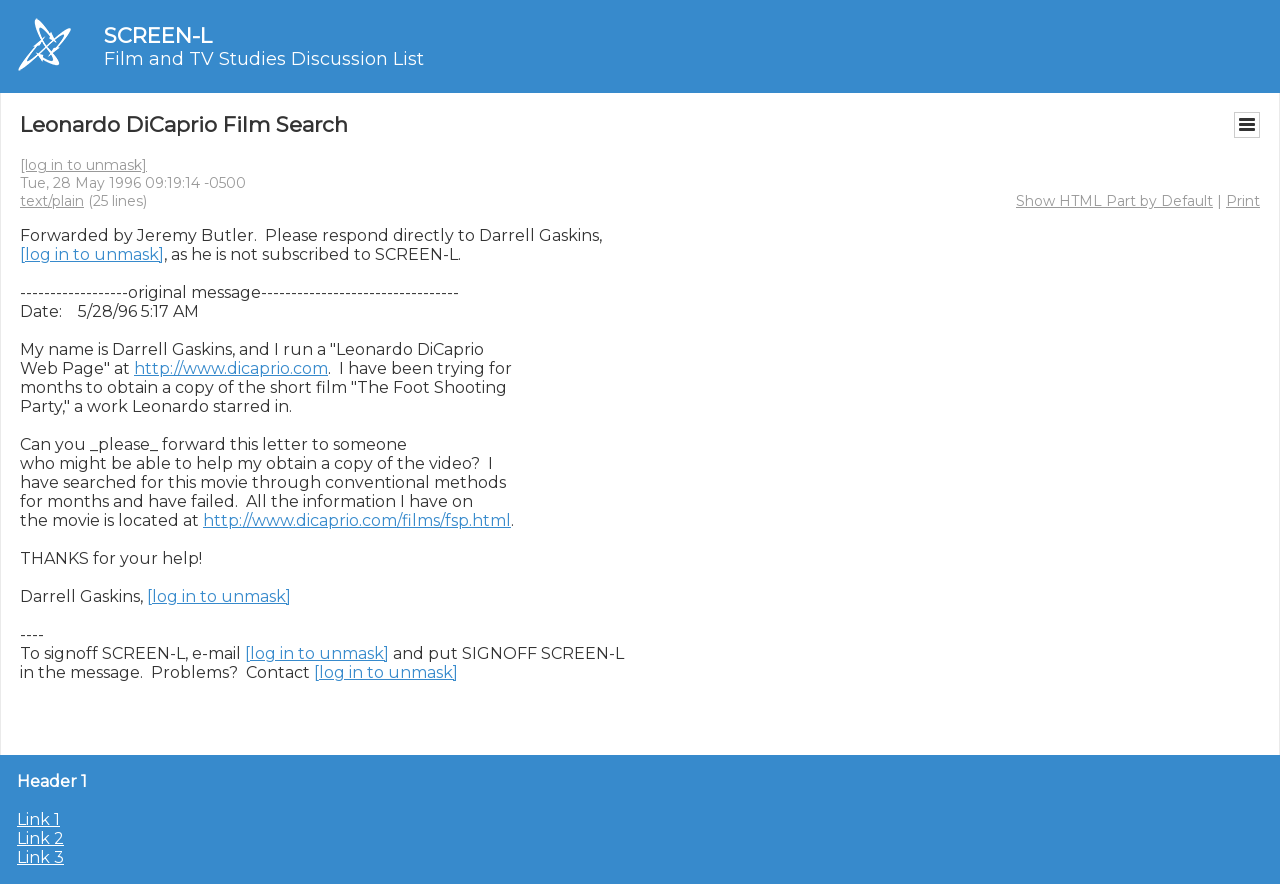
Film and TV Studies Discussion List (264, 59)
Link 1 (38, 819)
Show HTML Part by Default (1114, 201)
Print (1243, 201)
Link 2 (40, 838)
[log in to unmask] (83, 165)
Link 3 (40, 857)
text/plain (52, 201)
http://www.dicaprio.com (231, 368)
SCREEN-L (158, 35)
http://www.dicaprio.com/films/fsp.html (357, 520)
